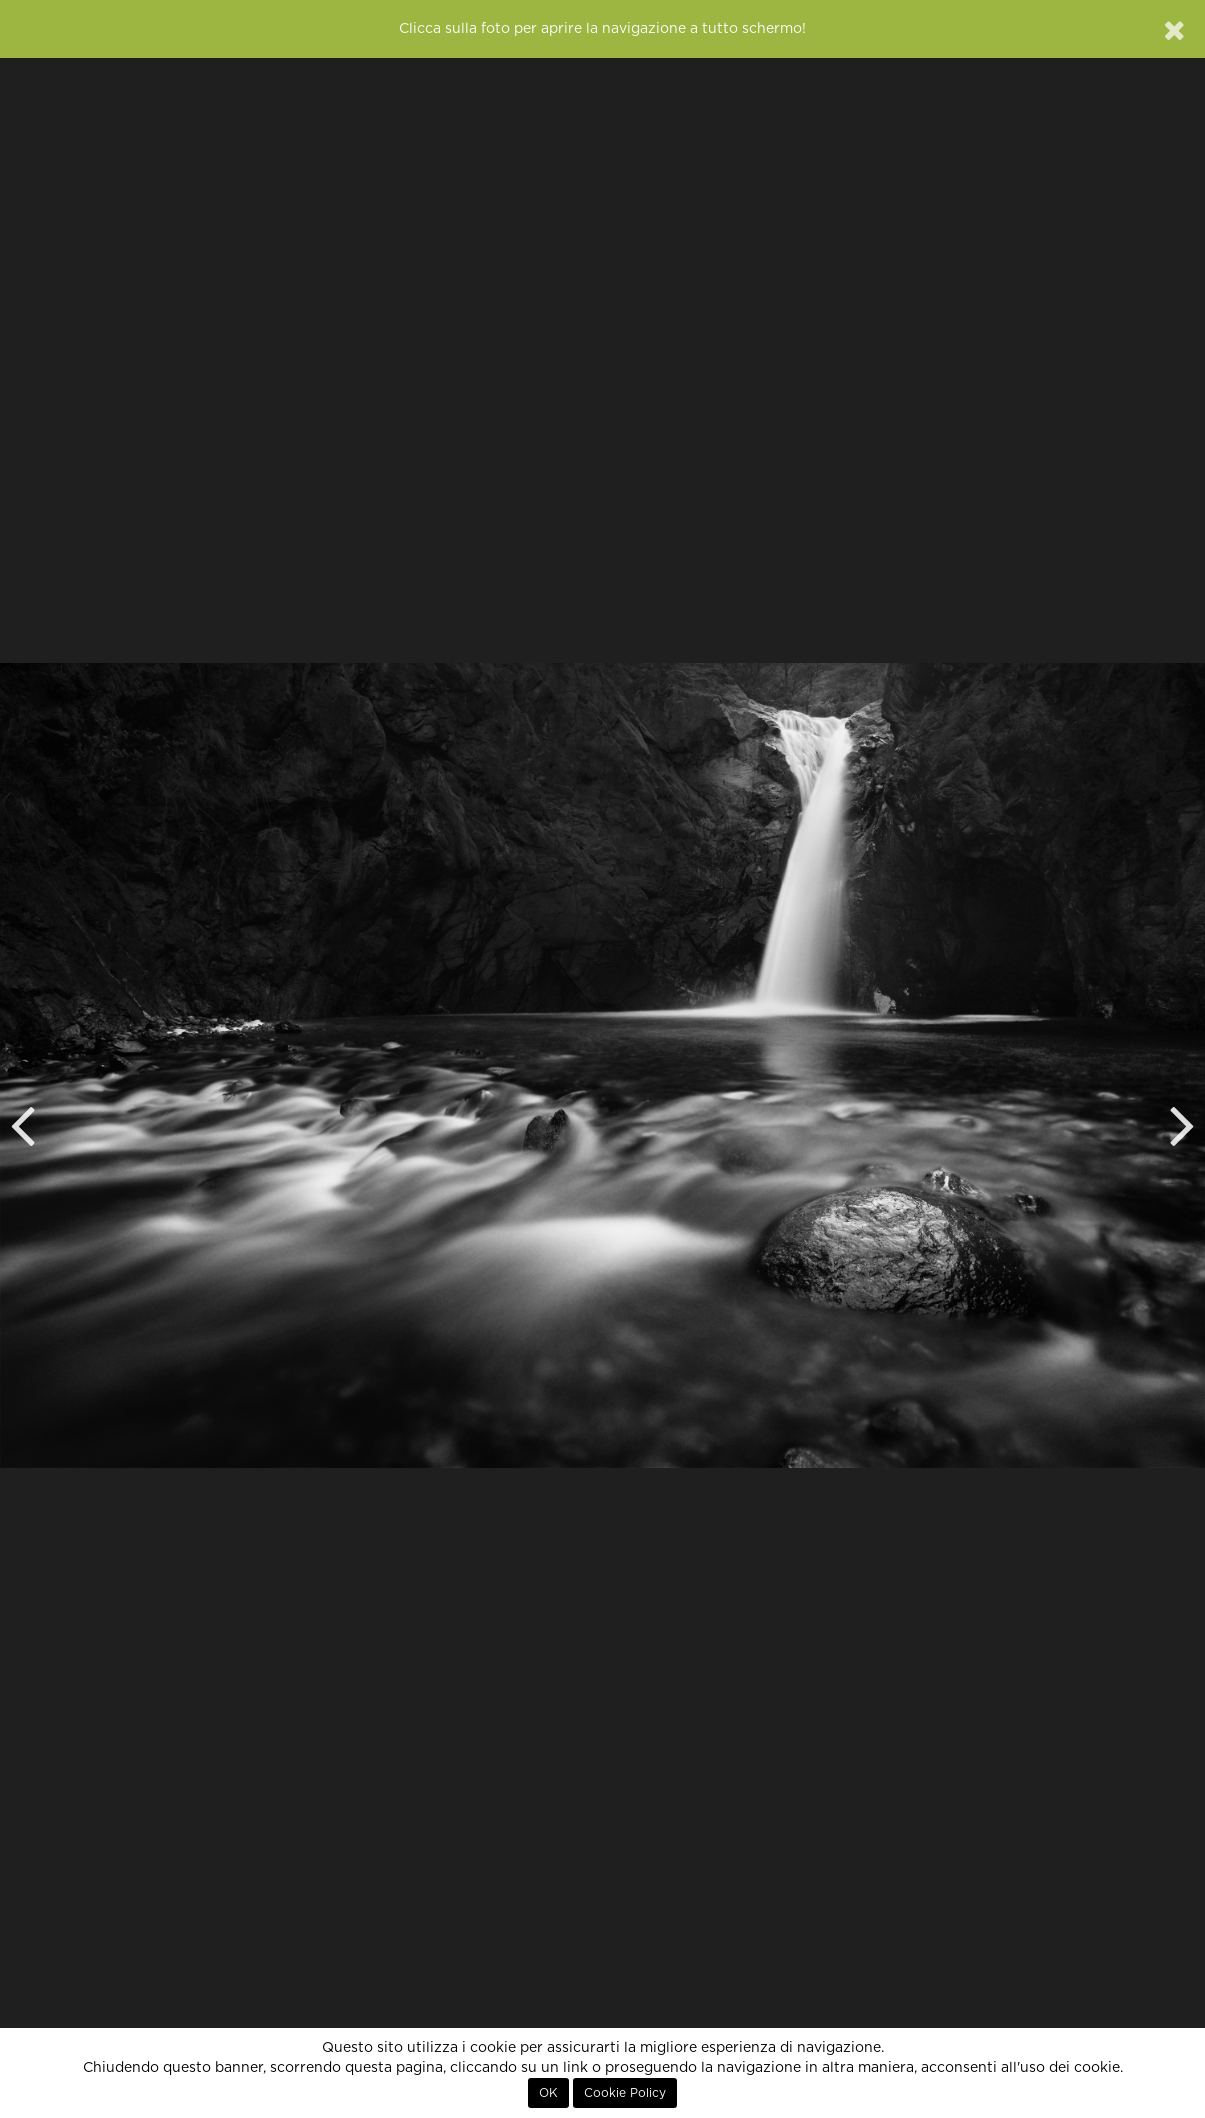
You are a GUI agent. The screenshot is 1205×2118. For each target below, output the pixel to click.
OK (548, 2093)
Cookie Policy (625, 2093)
